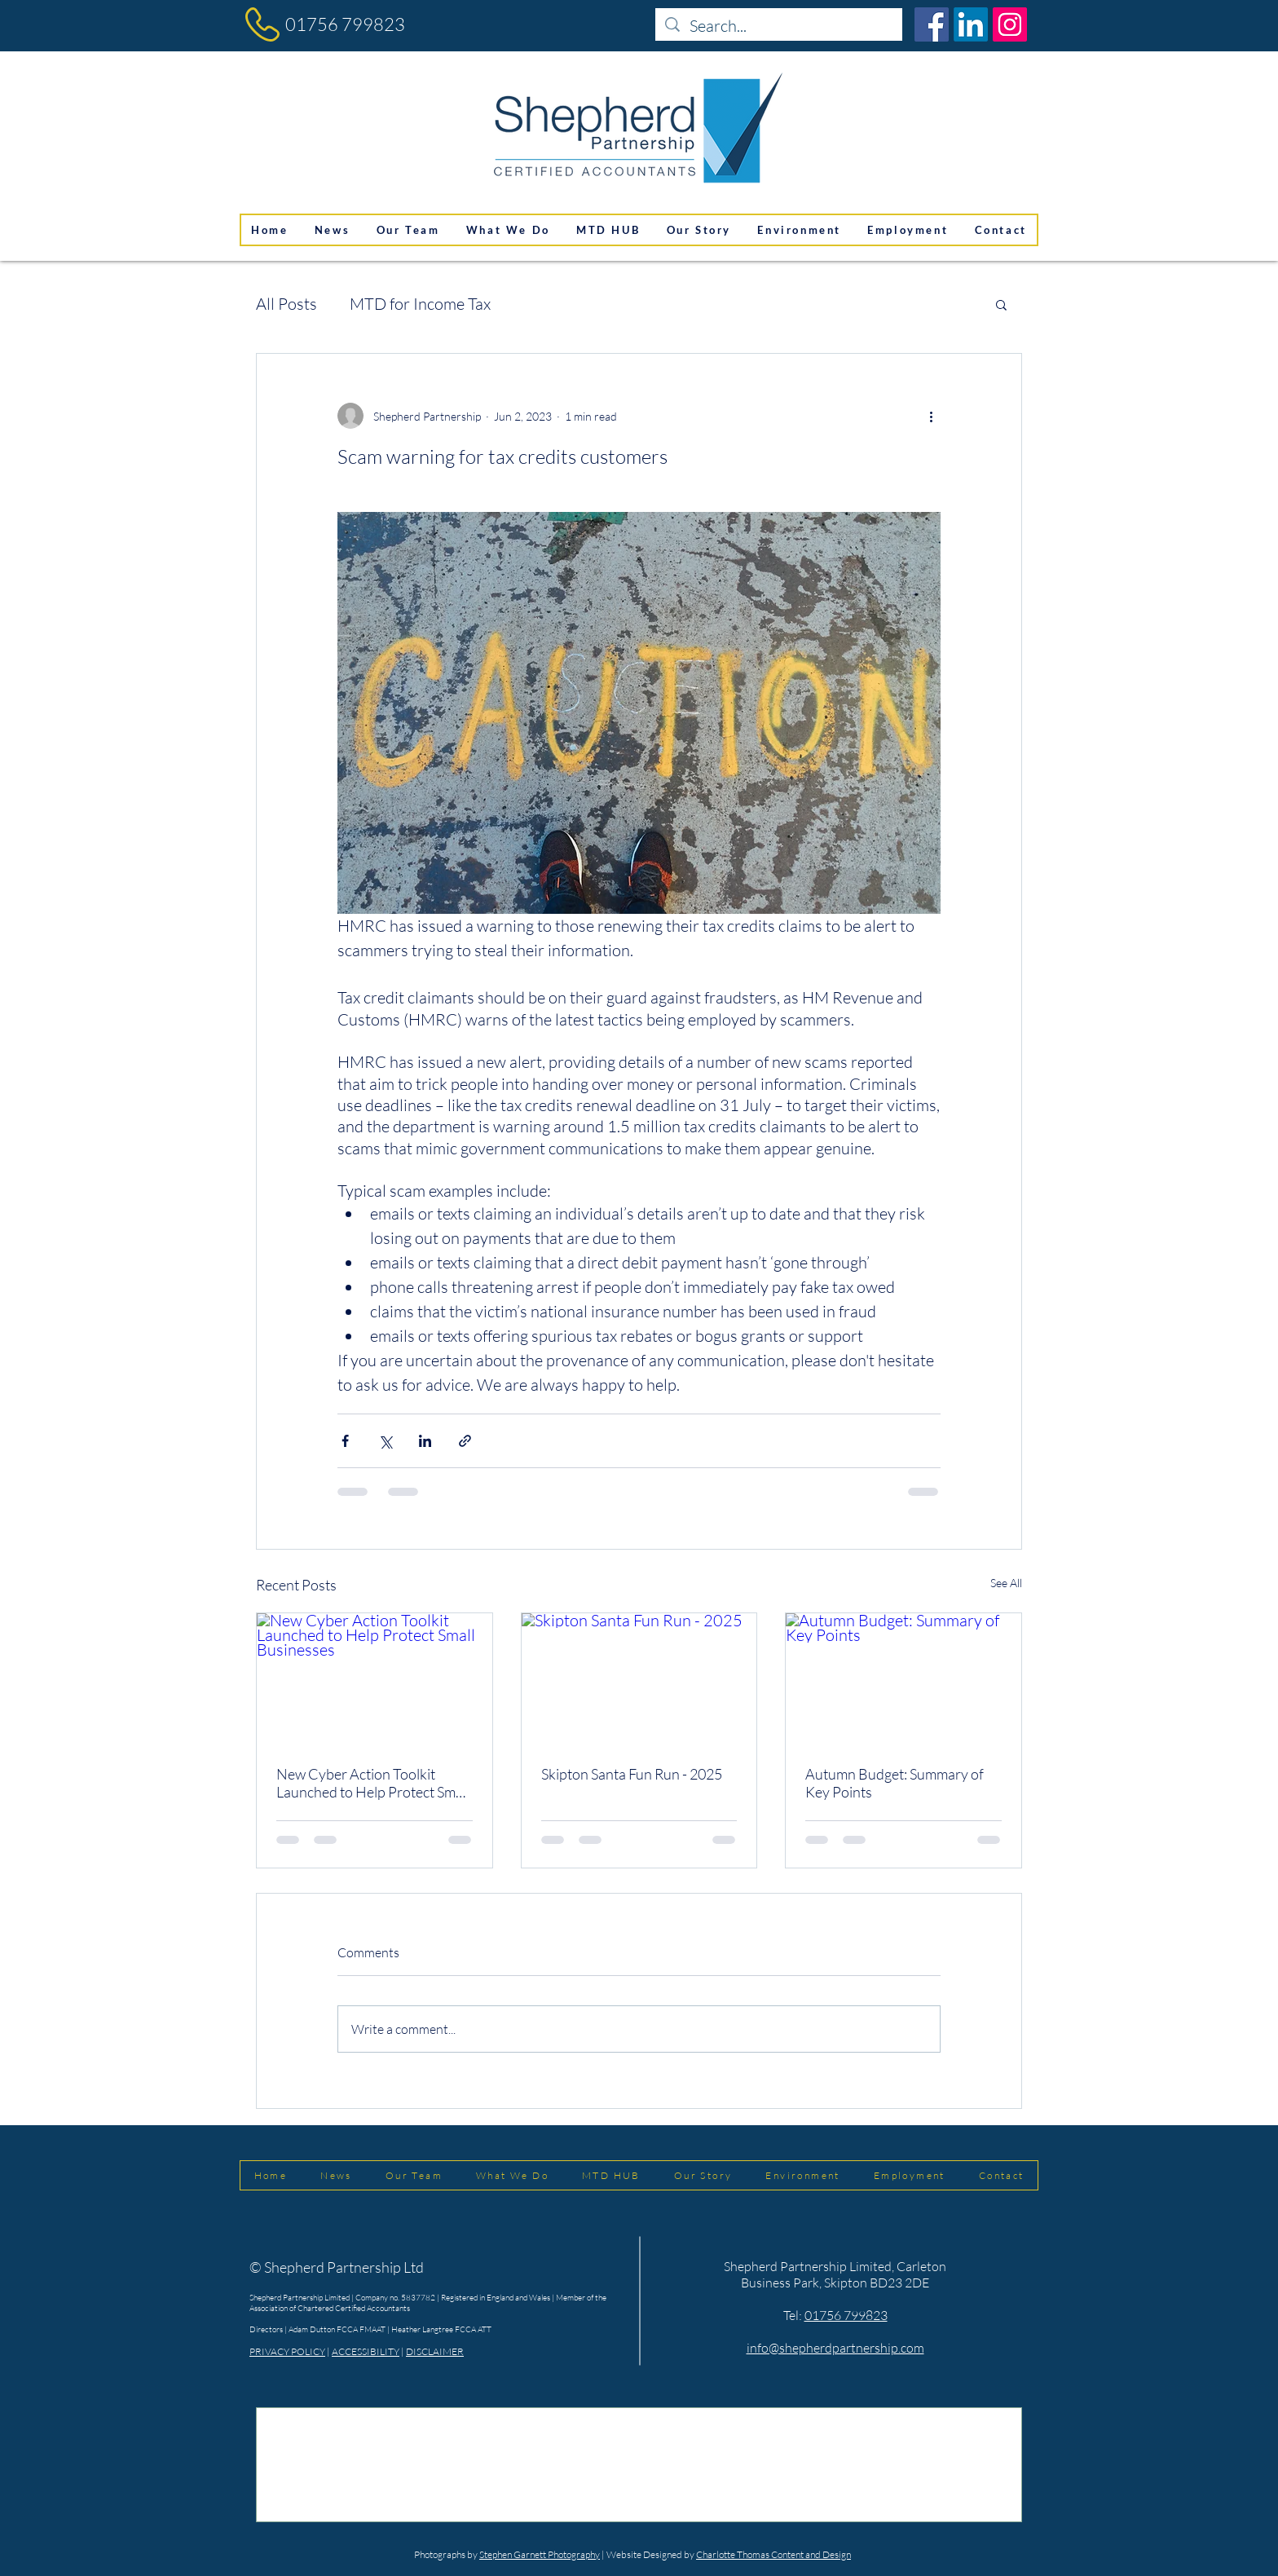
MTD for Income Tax (420, 303)
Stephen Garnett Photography (539, 2554)
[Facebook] (931, 24)
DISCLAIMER (435, 2351)
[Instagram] (1010, 24)
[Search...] (779, 26)
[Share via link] (465, 1441)
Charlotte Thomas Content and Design (773, 2554)
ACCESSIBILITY (365, 2351)
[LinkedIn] (971, 24)
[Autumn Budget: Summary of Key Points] (903, 1679)
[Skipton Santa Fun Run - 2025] (639, 1679)
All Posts (286, 303)
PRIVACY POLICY (287, 2351)
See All (1006, 1583)
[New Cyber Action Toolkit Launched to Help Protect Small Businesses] (374, 1679)
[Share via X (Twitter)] (385, 1441)
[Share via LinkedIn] (425, 1441)
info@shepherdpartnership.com (835, 2348)
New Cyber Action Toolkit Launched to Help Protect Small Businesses (372, 1783)
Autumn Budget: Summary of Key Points (894, 1783)
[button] (1001, 304)
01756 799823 (345, 24)
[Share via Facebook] (345, 1441)
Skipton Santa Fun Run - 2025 (631, 1774)
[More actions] (931, 416)
